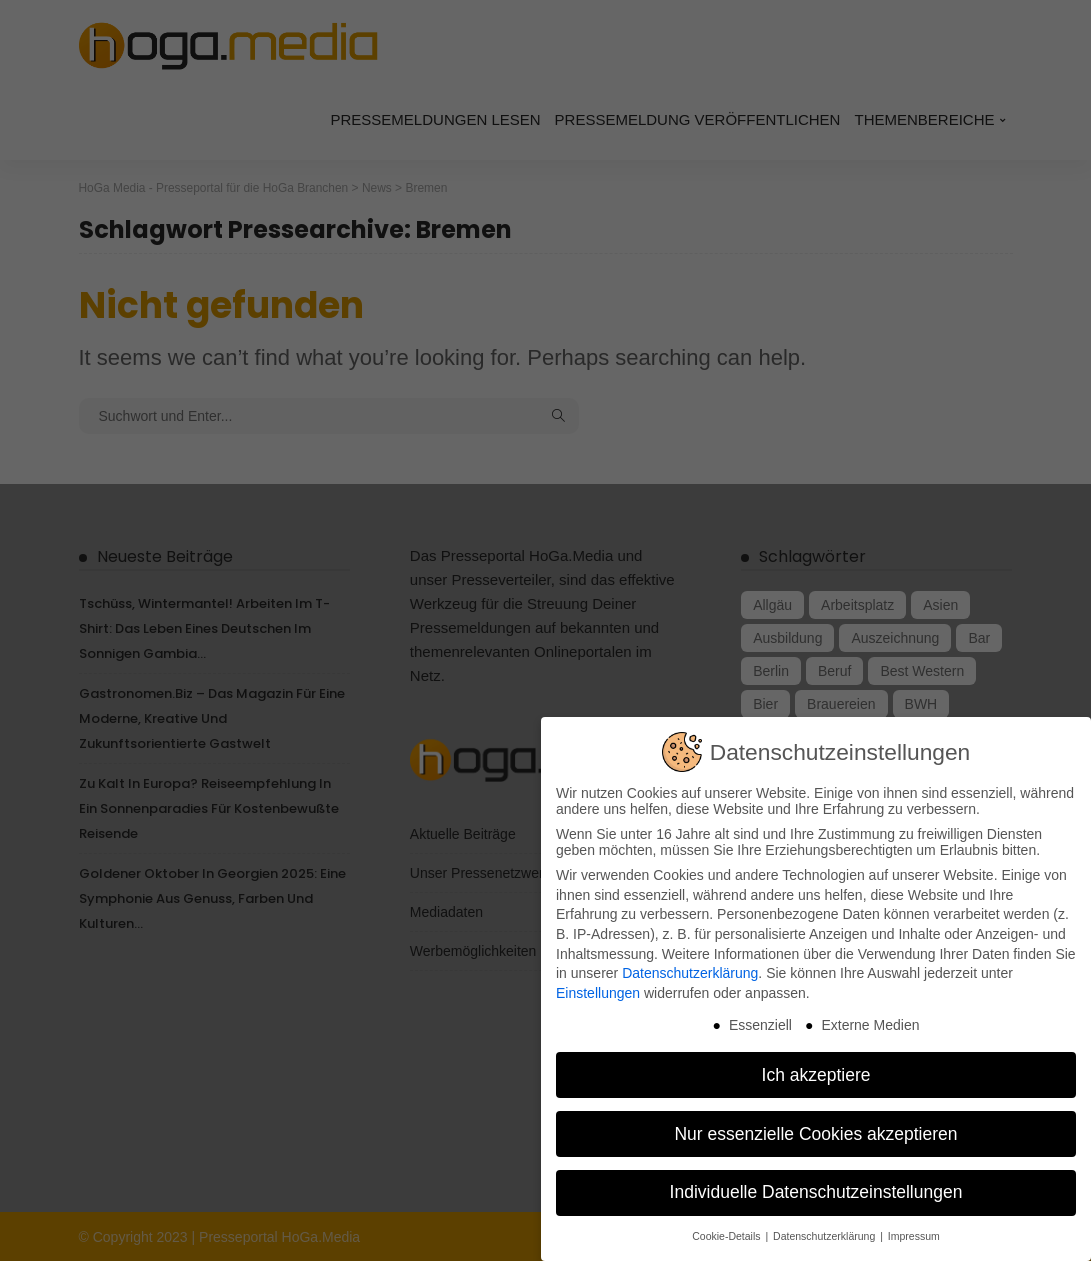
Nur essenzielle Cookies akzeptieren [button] (815, 1120)
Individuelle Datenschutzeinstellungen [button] (816, 1179)
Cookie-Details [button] (727, 1223)
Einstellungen (598, 980)
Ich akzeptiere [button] (816, 1061)
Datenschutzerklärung (690, 960)
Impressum (914, 1223)
